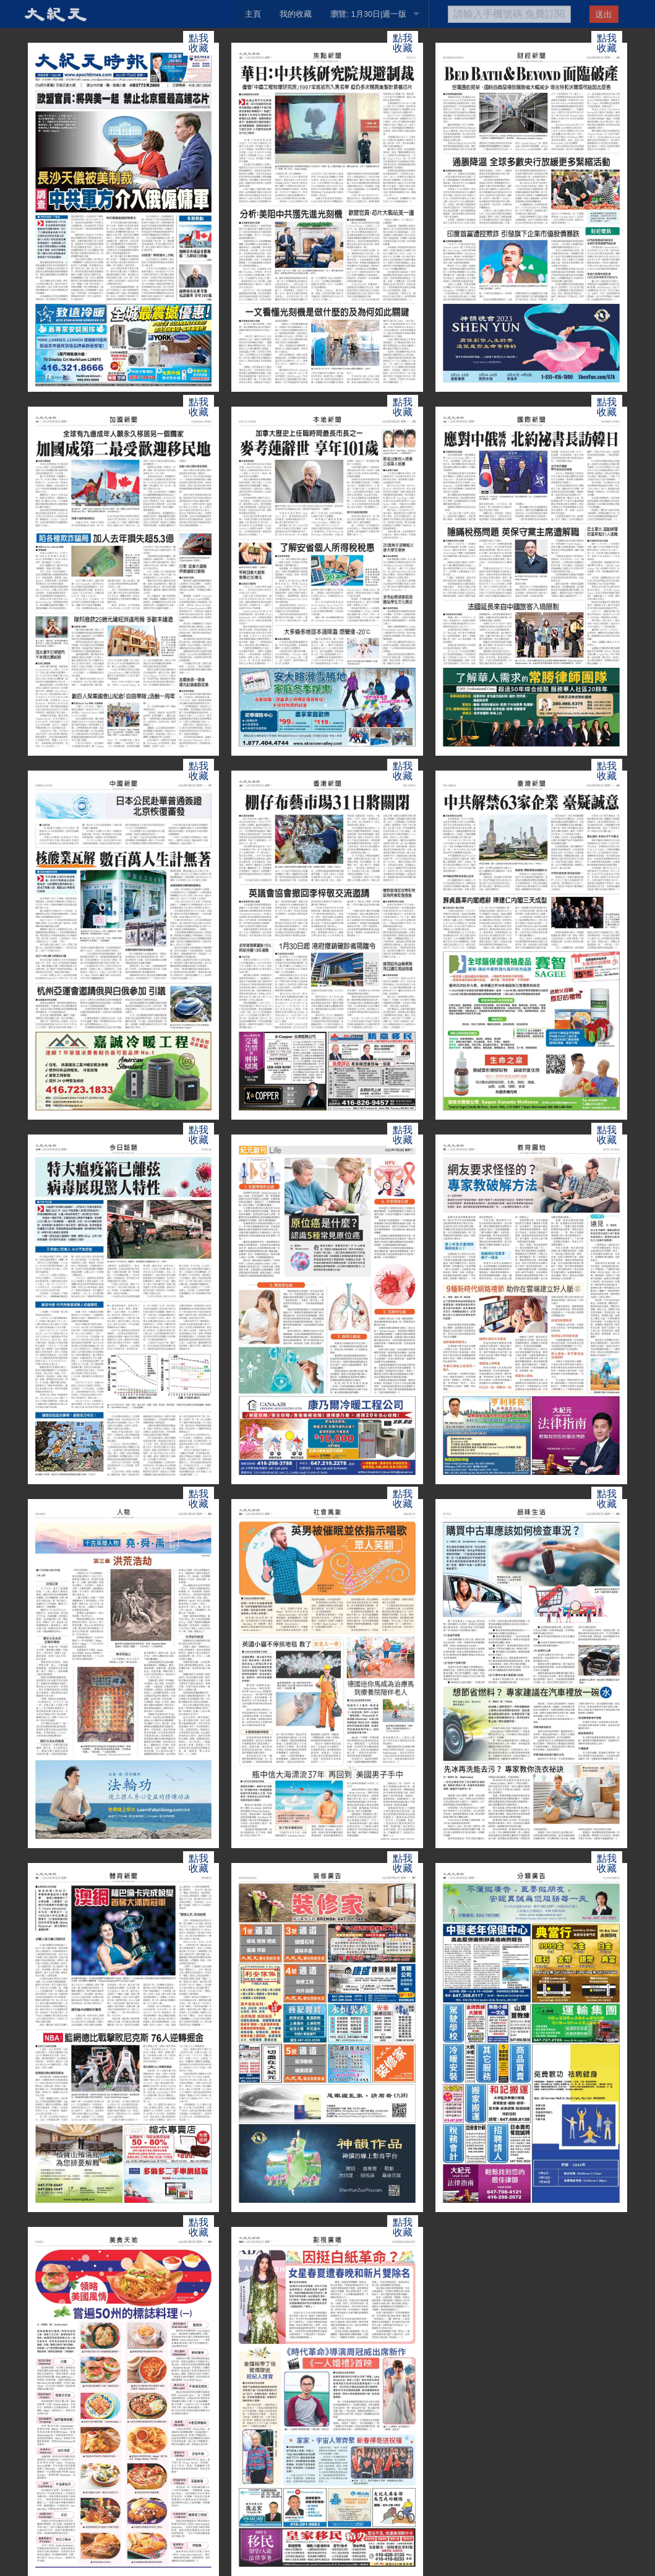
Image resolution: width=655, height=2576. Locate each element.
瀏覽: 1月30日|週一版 (368, 14)
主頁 (253, 14)
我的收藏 (296, 14)
